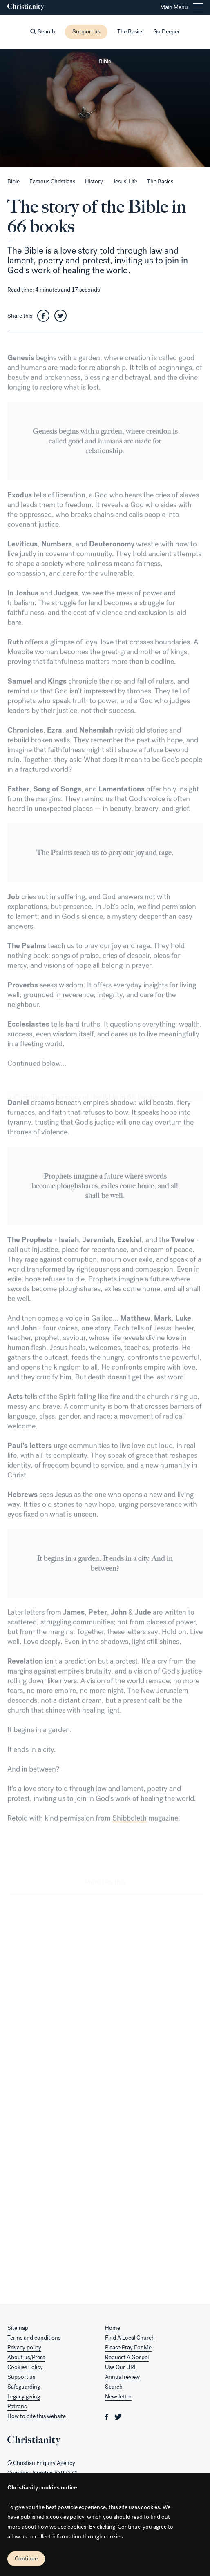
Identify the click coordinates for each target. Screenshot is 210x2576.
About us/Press (26, 2357)
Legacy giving (23, 2396)
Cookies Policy (25, 2367)
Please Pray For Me (128, 2347)
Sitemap (17, 2328)
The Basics (130, 32)
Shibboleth (129, 1827)
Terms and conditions (33, 2338)
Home (112, 2328)
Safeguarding (23, 2387)
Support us (86, 32)
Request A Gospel (127, 2357)
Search (114, 2387)
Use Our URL (121, 2367)
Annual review (122, 2377)
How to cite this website (36, 2416)
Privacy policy (24, 2347)
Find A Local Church (130, 2338)
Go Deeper (166, 32)
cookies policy (67, 2517)
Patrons (17, 2406)
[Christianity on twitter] (118, 2416)
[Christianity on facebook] (107, 2416)
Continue (26, 2559)
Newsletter (118, 2396)
